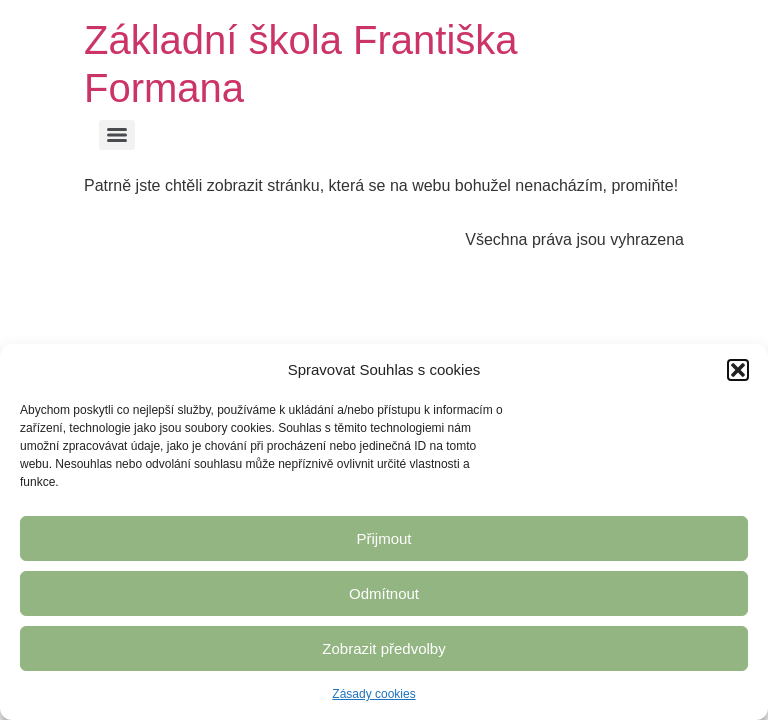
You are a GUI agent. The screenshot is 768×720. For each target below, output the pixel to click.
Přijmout (383, 538)
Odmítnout (384, 593)
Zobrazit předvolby (383, 648)
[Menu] (117, 135)
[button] (738, 370)
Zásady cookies (373, 694)
